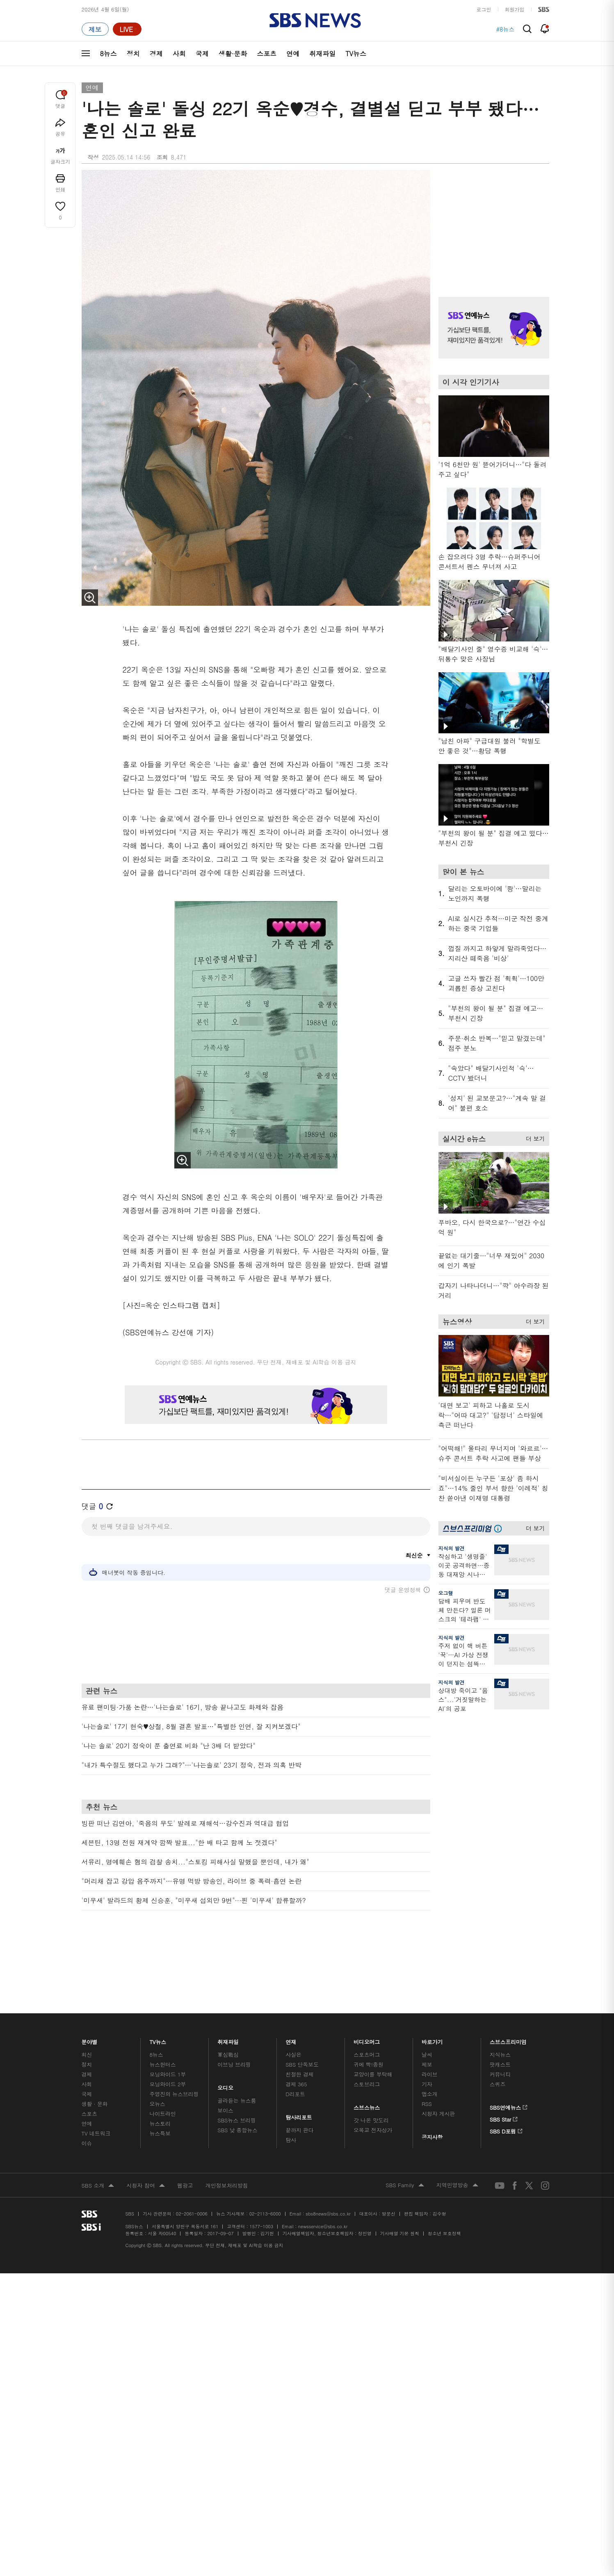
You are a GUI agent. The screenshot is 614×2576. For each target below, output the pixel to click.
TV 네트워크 (96, 2094)
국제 (202, 53)
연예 (292, 53)
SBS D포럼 (506, 2090)
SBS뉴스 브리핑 (236, 2081)
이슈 (87, 2104)
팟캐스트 (500, 2025)
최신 (87, 2015)
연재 (290, 2001)
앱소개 (430, 2055)
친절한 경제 (299, 2035)
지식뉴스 (500, 2015)
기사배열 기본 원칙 (399, 2194)
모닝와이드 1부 (167, 2035)
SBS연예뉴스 (509, 2067)
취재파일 (322, 53)
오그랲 (445, 1592)
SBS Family (405, 2146)
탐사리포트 (298, 2076)
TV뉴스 (355, 53)
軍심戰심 (227, 2015)
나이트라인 (162, 2075)
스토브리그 (367, 2045)
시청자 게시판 (438, 2075)
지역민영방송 (457, 2146)
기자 (427, 2045)
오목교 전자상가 (373, 2091)
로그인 (484, 9)
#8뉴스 (505, 29)
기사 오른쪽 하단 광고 (491, 1797)
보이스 (225, 2071)
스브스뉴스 (367, 2066)
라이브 (430, 2035)
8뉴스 (108, 53)
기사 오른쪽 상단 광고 (491, 223)
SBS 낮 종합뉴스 (237, 2091)
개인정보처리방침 (226, 2146)
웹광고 (185, 2146)
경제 (156, 53)
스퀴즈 (498, 2045)
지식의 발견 (451, 1548)
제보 (427, 2025)
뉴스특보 (159, 2094)
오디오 (225, 2047)
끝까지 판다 (299, 2091)
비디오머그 (367, 2001)
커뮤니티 (500, 2035)
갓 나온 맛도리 (371, 2081)
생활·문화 (233, 53)
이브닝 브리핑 (234, 2025)
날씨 (427, 2015)
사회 (179, 53)
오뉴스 (157, 2065)
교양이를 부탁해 (373, 2035)
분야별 (90, 2001)
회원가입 (515, 9)
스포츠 (266, 53)
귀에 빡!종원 (368, 2025)
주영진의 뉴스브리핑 (174, 2055)
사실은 (293, 2015)
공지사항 (432, 2098)
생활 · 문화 (95, 2065)
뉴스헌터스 (162, 2025)
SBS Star (504, 2079)
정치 (133, 53)
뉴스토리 (159, 2084)
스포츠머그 (367, 2015)
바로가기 (432, 2001)
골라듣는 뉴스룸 (236, 2061)
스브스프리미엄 (508, 2001)
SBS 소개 (98, 2147)
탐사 (290, 2101)
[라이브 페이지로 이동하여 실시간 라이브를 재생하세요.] (127, 29)
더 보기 (533, 1137)
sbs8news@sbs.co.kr (328, 2175)
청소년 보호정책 (444, 2194)
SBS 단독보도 (302, 2025)
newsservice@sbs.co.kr (322, 2187)
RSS (427, 2065)
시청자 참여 (145, 2147)
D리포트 (295, 2055)
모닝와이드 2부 (167, 2045)
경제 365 (296, 2045)
